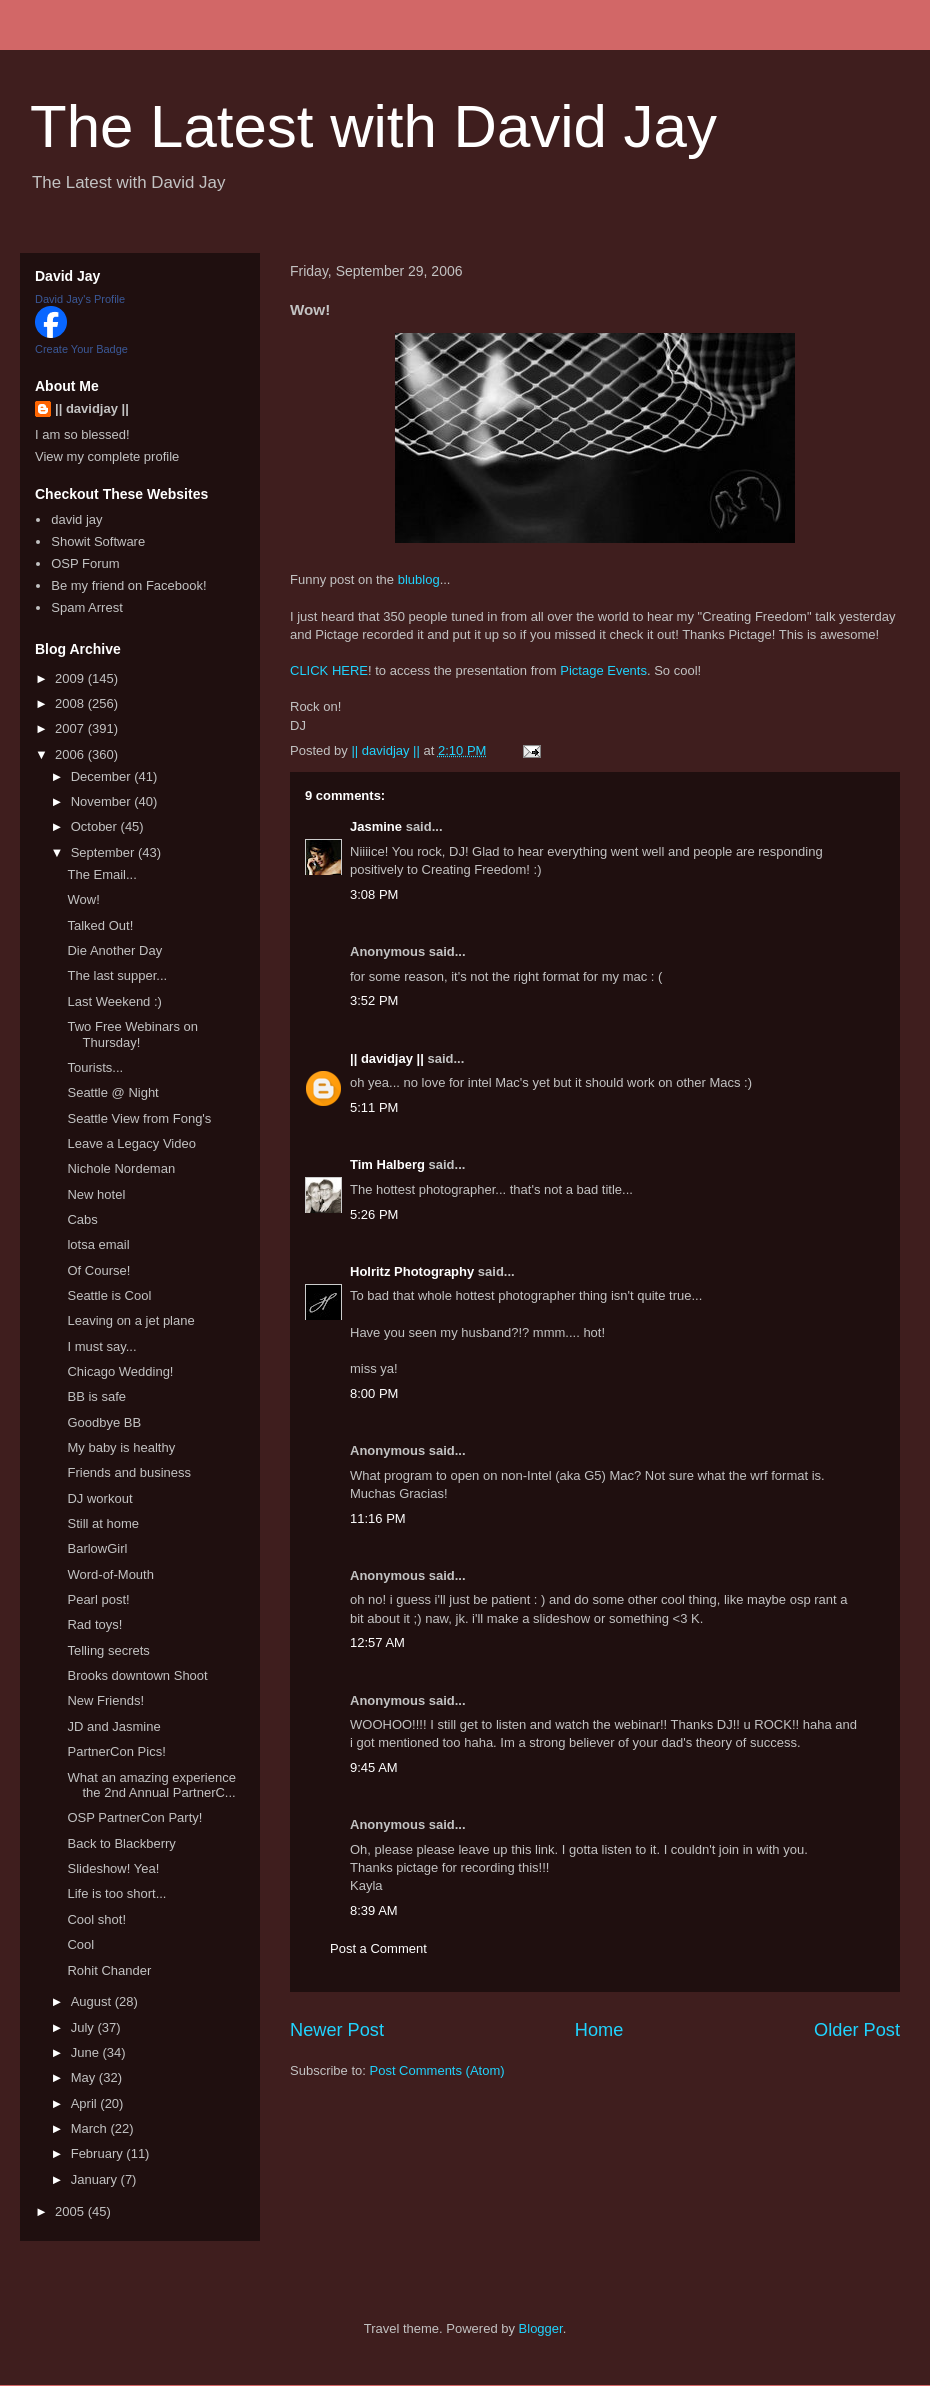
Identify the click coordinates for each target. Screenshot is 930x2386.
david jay (76, 519)
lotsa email (98, 1244)
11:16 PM (378, 1518)
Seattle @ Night (112, 1092)
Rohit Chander (109, 1970)
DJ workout (99, 1498)
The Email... (101, 874)
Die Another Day (114, 950)
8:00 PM (374, 1393)
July (84, 2027)
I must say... (101, 1346)
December (103, 776)
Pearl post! (98, 1599)
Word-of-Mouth (110, 1574)
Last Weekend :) (114, 1001)
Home (599, 2030)
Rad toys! (94, 1624)
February (99, 2153)
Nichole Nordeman (121, 1168)
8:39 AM (374, 1910)
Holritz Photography (412, 1271)
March (91, 2128)
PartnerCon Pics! (116, 1751)
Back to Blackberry (121, 1843)
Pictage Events (603, 670)
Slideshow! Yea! (113, 1868)
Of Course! (98, 1270)
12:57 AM (377, 1642)
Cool (80, 1944)
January (96, 2179)
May (85, 2077)
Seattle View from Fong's (139, 1118)
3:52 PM (374, 1000)
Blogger (541, 2328)
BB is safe (96, 1396)
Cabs (82, 1219)
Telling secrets (108, 1650)
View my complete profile (107, 456)
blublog (419, 579)
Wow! (83, 899)
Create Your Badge (81, 349)
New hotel (96, 1194)
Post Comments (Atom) (437, 2070)
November (103, 801)
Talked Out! (100, 925)
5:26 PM (374, 1214)
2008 (71, 703)
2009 (71, 678)
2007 (71, 728)
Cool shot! (96, 1919)
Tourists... (95, 1067)
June (87, 2052)
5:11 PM (374, 1107)
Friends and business (129, 1472)
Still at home (103, 1523)
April (86, 2103)
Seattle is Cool (109, 1295)
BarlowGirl (97, 1548)
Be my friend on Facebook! (128, 585)
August (93, 2001)
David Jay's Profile (80, 299)
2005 (71, 2211)
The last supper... (117, 975)
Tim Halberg (387, 1164)
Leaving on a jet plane (130, 1320)
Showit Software (98, 541)
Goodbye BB (104, 1422)
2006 (71, 754)
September (104, 852)
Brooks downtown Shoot (137, 1675)
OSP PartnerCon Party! (134, 1817)
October (96, 826)
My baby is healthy (121, 1447)
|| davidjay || (387, 1058)
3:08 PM (374, 894)
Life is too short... (116, 1893)
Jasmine (376, 826)
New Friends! (105, 1700)
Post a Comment (378, 1948)
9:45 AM (374, 1767)
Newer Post (337, 2030)
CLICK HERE (329, 670)
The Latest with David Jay (373, 126)
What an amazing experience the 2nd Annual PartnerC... (151, 1785)
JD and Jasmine (113, 1726)
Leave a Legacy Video (131, 1143)
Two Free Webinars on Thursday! (132, 1034)
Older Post (857, 2030)
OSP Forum (85, 563)
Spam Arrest (87, 607)
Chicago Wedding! (120, 1371)
